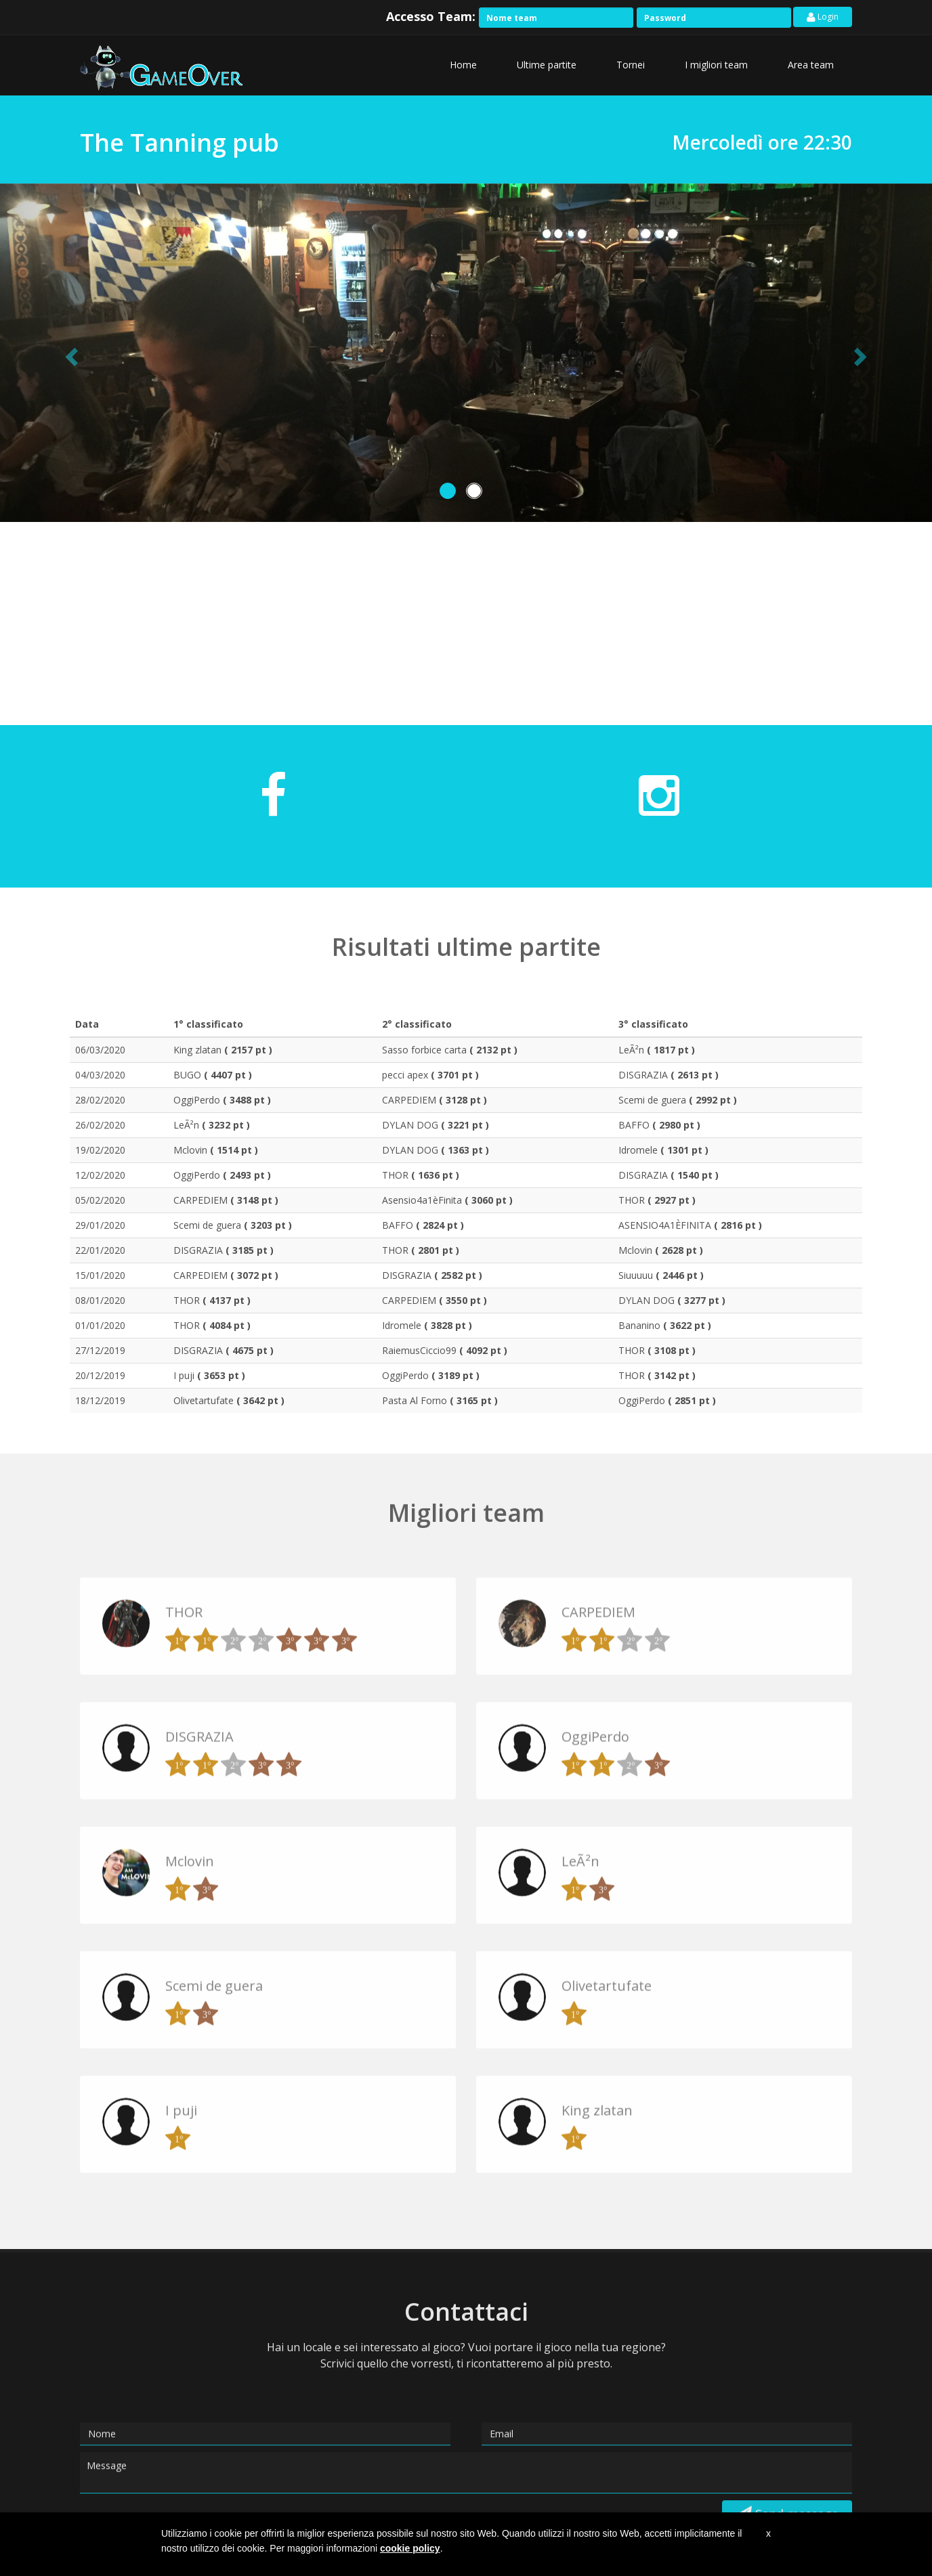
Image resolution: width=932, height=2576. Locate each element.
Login (823, 16)
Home (463, 64)
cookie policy (410, 2548)
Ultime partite (546, 64)
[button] (70, 352)
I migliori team (716, 64)
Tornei (630, 64)
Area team (811, 64)
